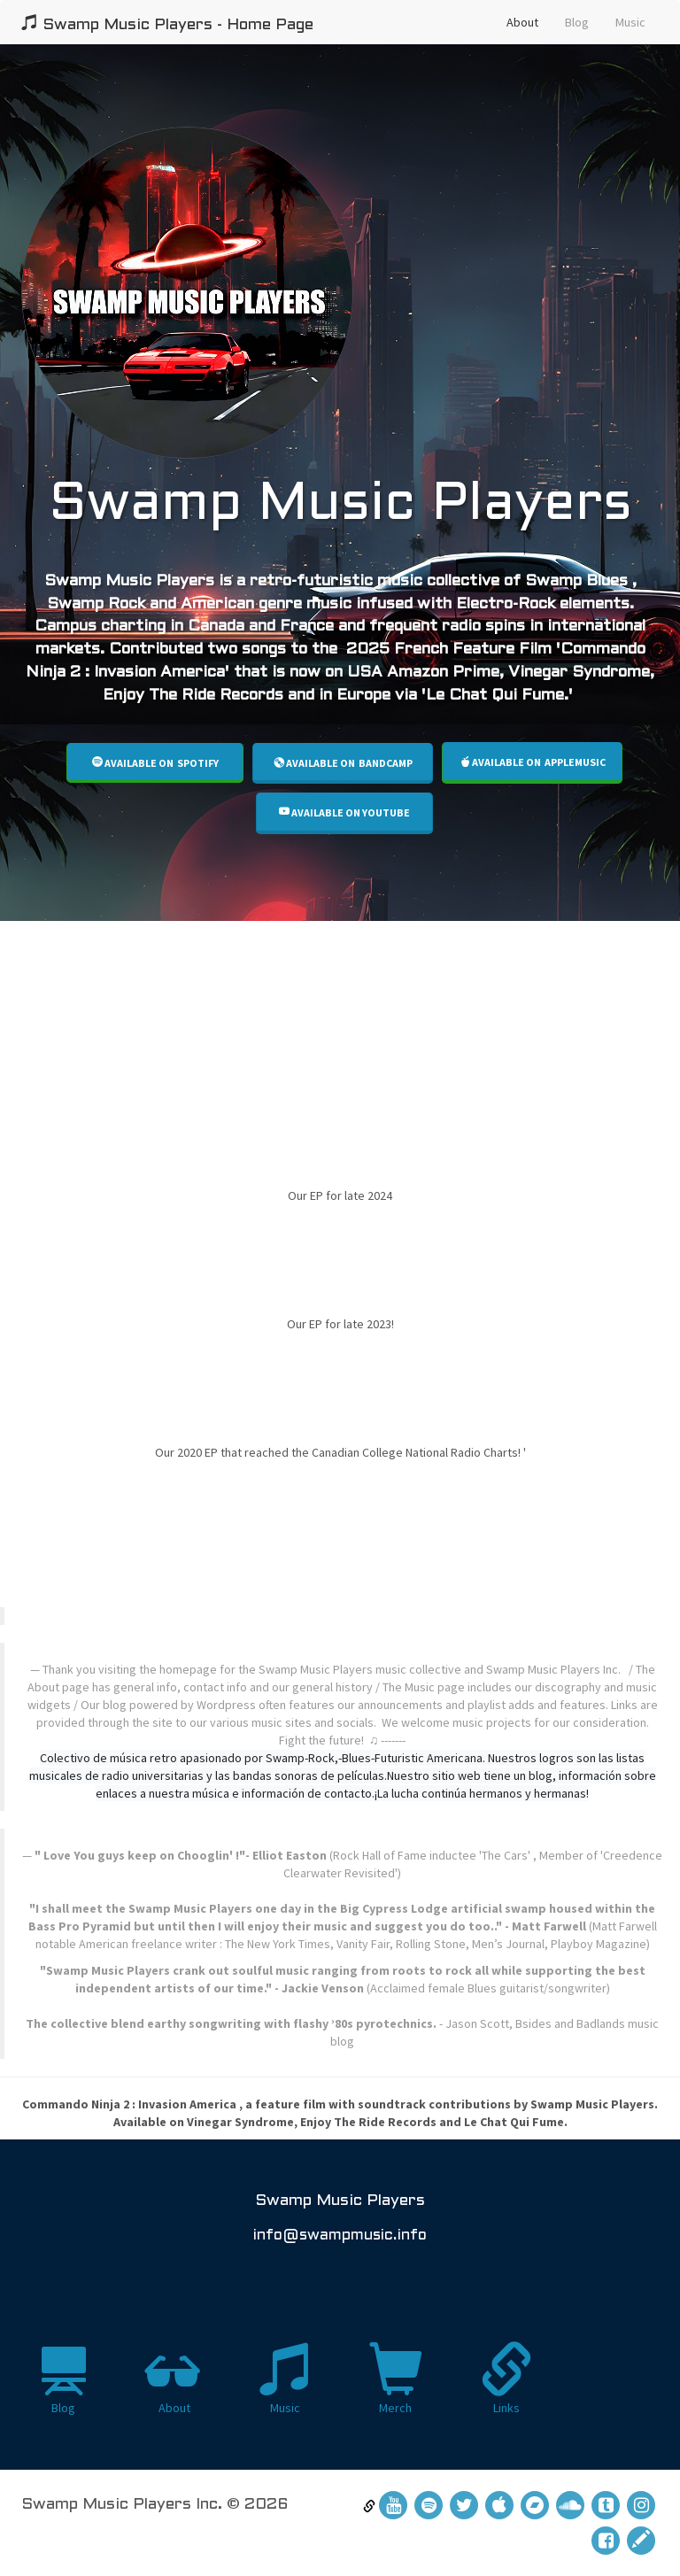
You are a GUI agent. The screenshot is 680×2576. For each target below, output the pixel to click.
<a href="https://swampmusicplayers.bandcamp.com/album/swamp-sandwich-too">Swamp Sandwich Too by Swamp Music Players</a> (340, 1018)
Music (630, 22)
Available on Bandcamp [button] (343, 763)
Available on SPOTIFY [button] (155, 763)
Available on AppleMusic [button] (533, 762)
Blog (577, 22)
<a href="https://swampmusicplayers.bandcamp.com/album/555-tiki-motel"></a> (340, 1541)
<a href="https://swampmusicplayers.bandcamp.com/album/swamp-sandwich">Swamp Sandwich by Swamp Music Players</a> (340, 1129)
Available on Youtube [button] (344, 812)
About (522, 22)
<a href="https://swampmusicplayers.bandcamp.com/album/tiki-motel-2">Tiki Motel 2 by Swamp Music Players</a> (340, 1257)
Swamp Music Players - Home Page (167, 23)
